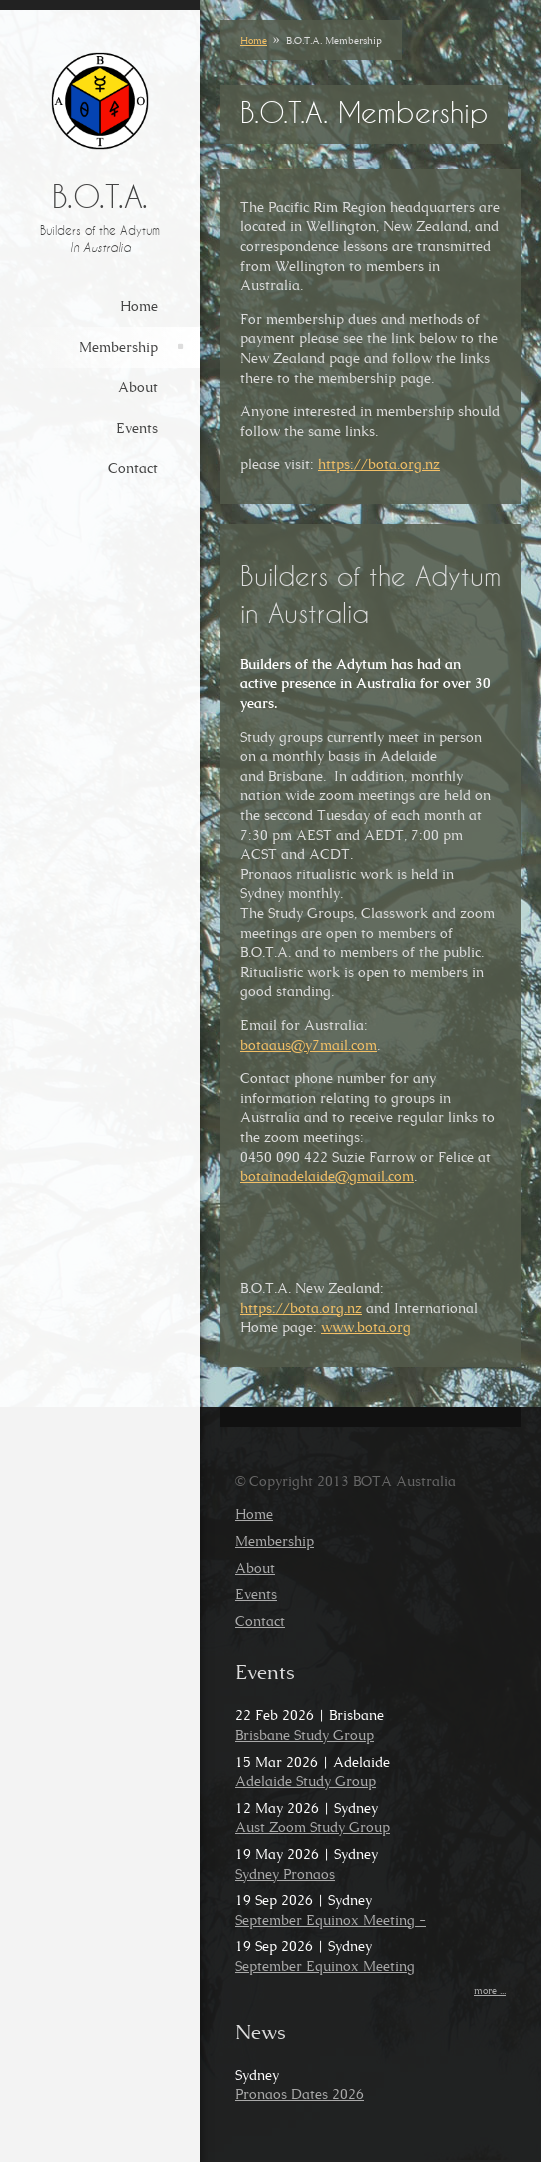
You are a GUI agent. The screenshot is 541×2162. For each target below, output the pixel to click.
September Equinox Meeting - (330, 1920)
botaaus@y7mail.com (308, 1045)
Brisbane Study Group (304, 1735)
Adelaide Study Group (305, 1781)
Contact (133, 468)
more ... (490, 1990)
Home (139, 306)
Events (137, 428)
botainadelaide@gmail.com (327, 1176)
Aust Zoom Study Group (312, 1827)
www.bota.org (366, 1327)
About (138, 387)
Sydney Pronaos (285, 1874)
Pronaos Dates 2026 (299, 2094)
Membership (118, 347)
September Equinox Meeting (325, 1966)
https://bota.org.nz (379, 464)
